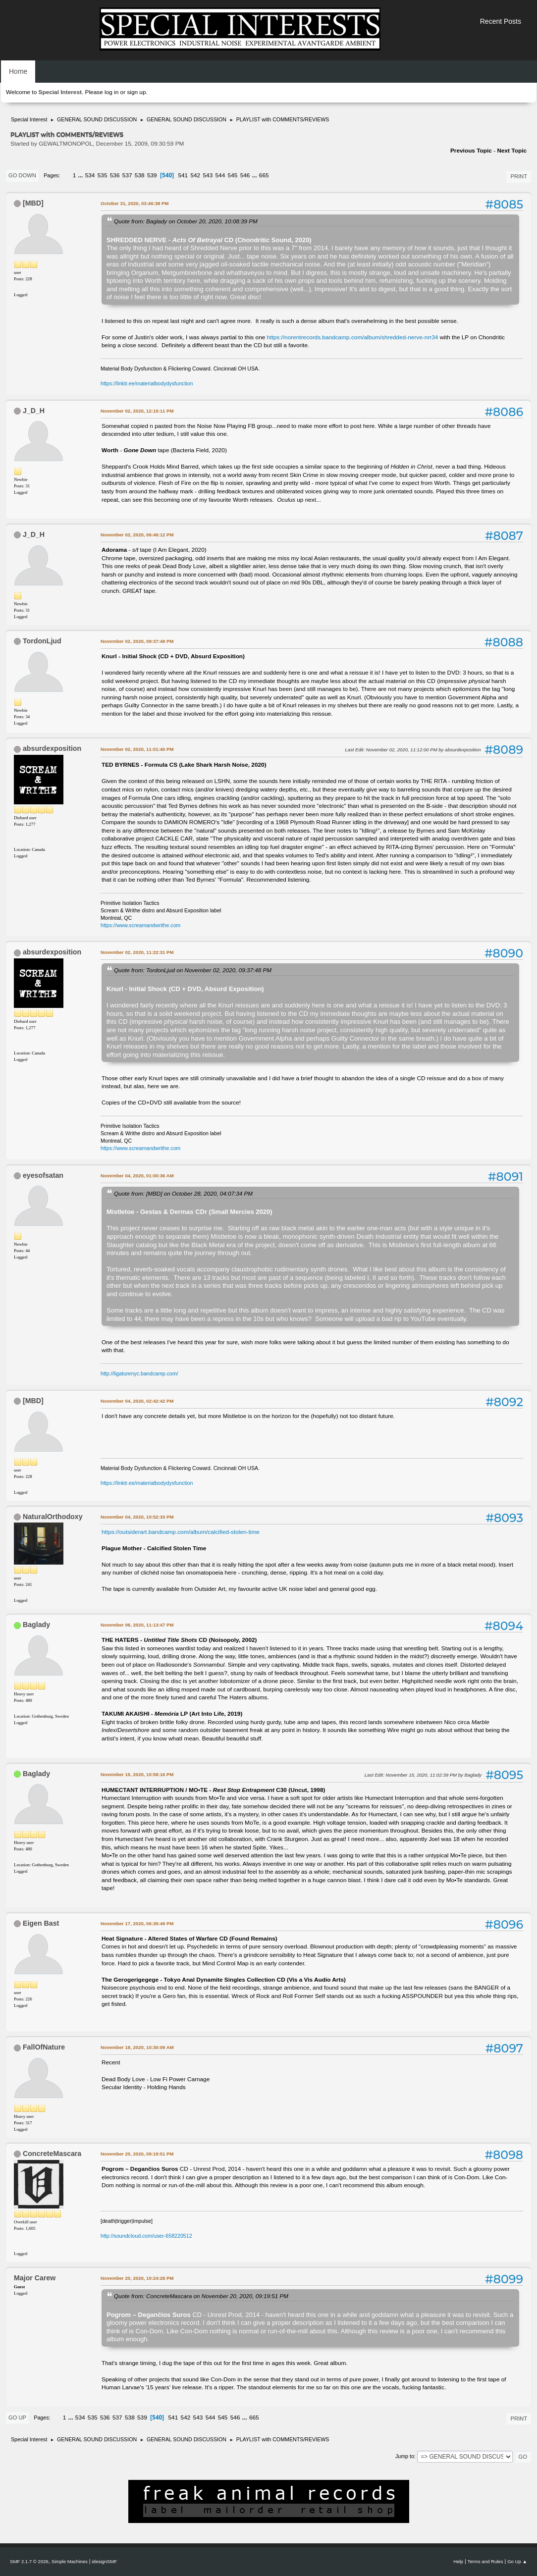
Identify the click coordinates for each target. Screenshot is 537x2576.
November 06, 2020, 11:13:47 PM (137, 1625)
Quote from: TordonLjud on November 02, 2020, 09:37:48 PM (192, 970)
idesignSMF (104, 2561)
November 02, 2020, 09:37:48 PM (137, 641)
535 (102, 175)
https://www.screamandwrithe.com (140, 925)
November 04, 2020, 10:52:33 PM (137, 1517)
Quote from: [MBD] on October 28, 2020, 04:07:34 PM (183, 1193)
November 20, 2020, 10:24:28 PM (137, 2278)
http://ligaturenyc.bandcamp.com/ (139, 1373)
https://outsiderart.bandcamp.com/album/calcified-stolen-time (181, 1531)
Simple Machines (70, 2561)
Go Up (17, 2417)
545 (233, 175)
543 (208, 175)
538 (140, 175)
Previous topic (471, 150)
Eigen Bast (41, 1923)
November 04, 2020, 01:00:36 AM (137, 1175)
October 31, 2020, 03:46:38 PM (134, 203)
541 (183, 175)
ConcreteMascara (52, 2153)
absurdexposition (52, 748)
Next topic (512, 150)
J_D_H (34, 411)
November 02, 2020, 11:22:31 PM (137, 952)
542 (195, 175)
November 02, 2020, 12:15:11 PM (137, 411)
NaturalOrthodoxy (53, 1517)
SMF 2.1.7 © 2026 (29, 2561)
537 (127, 175)
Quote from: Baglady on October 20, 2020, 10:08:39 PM (186, 221)
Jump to (404, 2456)
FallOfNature (44, 2047)
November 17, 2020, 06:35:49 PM (137, 1923)
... (81, 175)
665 (264, 175)
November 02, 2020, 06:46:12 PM (137, 534)
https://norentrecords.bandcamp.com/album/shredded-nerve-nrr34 (352, 337)
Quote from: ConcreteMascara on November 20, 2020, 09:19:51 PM (201, 2296)
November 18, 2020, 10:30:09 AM (137, 2047)
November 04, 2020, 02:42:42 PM (137, 1401)
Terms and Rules (485, 2561)
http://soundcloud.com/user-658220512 (146, 2236)
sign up (136, 92)
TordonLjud (42, 641)
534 (90, 175)
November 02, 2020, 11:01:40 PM (137, 749)
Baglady (36, 1625)
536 (115, 175)
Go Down (22, 175)
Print (518, 176)
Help (458, 2561)
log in (111, 92)
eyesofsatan (43, 1175)
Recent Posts (500, 21)
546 (245, 175)
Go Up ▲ (517, 2561)
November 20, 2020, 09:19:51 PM (137, 2153)
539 (152, 175)
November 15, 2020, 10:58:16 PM (137, 1774)
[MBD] (33, 203)
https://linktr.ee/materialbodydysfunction (147, 383)
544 (220, 175)
